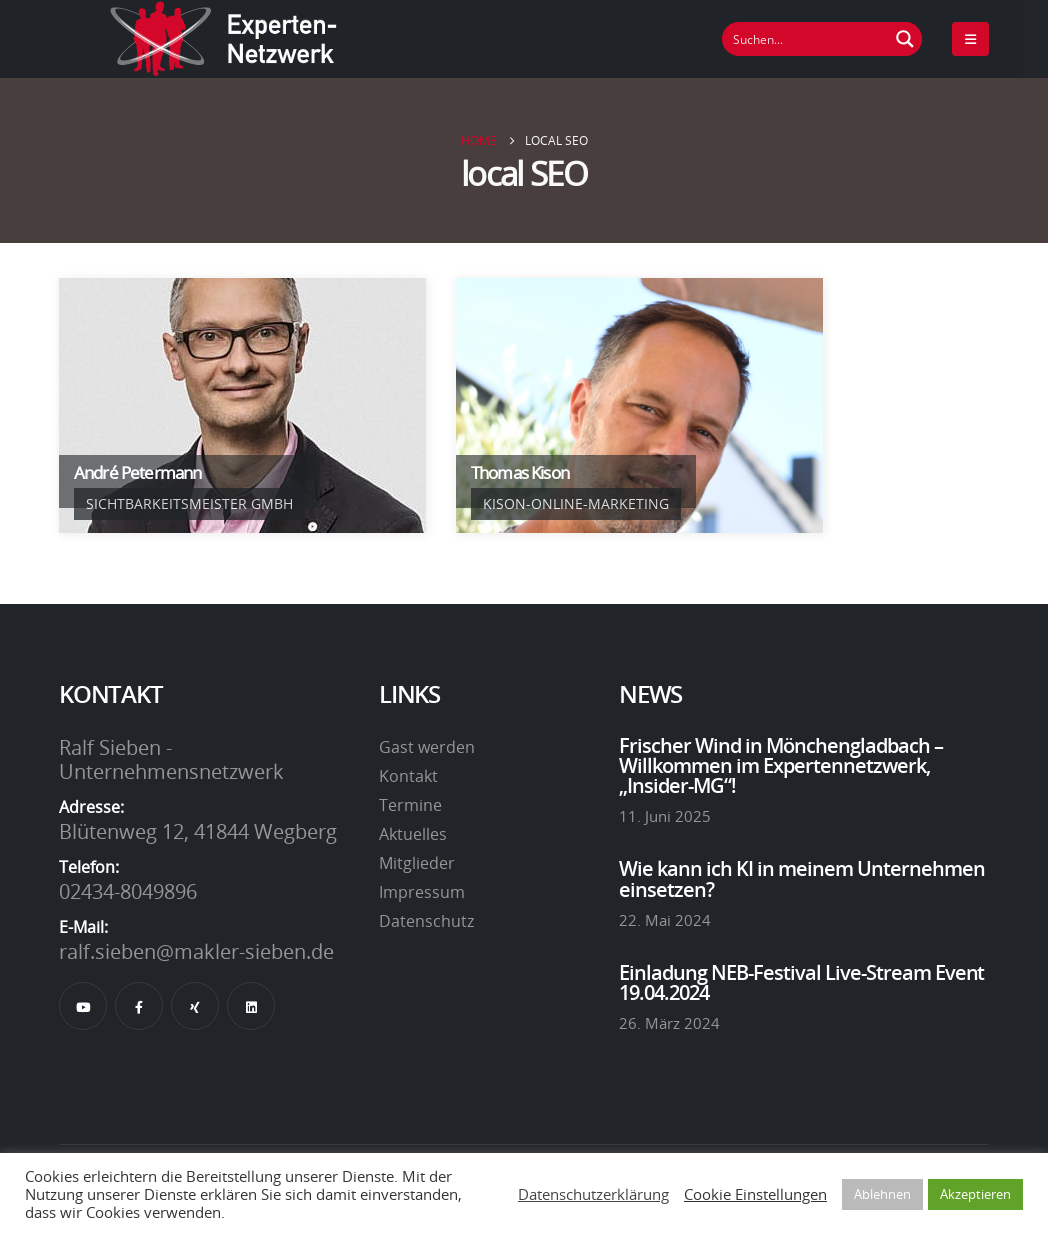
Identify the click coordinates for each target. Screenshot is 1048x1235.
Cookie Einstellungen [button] (755, 1194)
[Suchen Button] (905, 39)
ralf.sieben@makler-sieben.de (196, 951)
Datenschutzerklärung (593, 1194)
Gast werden (427, 747)
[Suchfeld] (806, 39)
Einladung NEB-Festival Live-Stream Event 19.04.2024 (802, 982)
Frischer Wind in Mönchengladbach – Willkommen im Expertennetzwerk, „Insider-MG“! (781, 765)
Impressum (422, 892)
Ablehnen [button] (882, 1194)
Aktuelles (413, 834)
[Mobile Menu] (970, 39)
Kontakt (408, 776)
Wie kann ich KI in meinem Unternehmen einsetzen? (802, 878)
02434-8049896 (128, 891)
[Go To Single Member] (242, 405)
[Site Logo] (224, 39)
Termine (410, 805)
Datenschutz (426, 921)
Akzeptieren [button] (975, 1194)
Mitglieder (417, 863)
